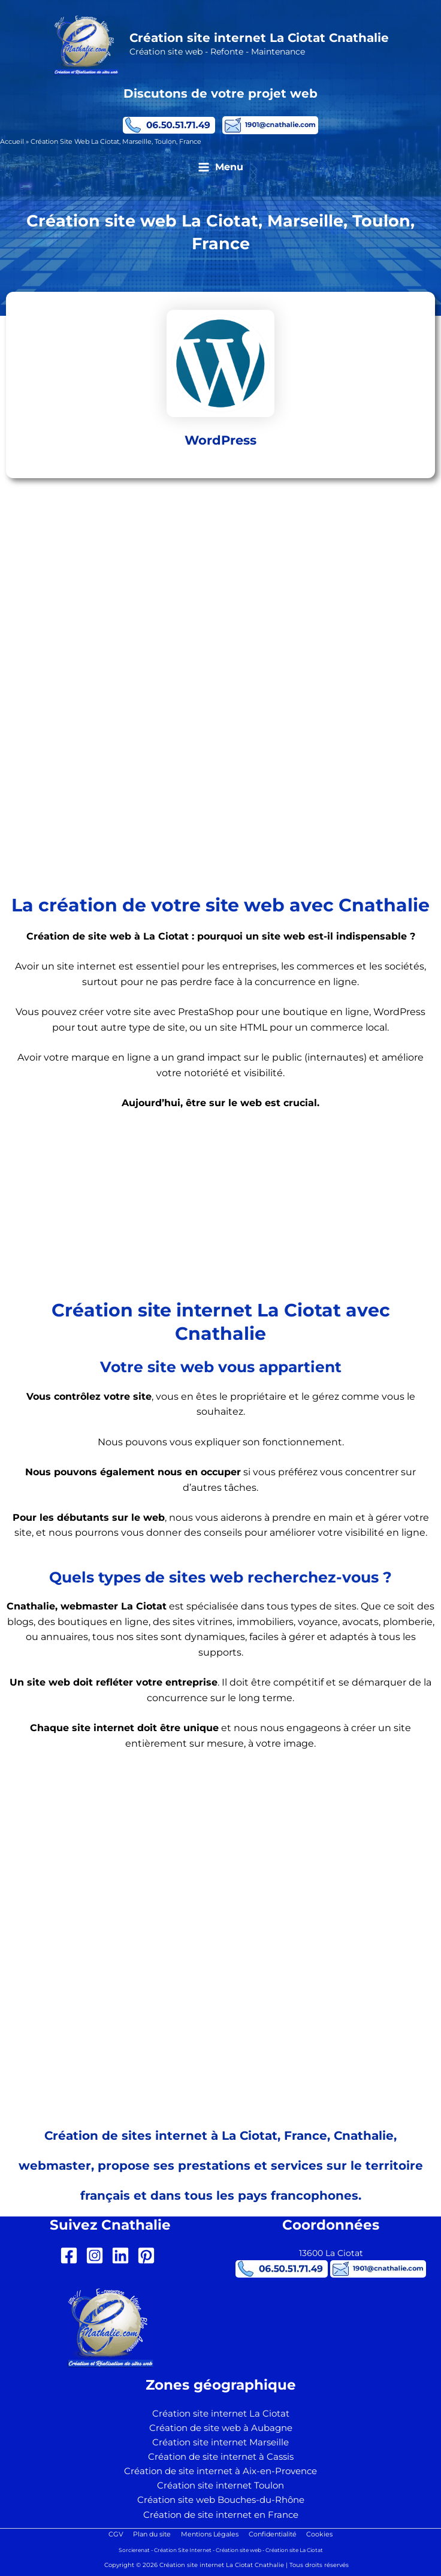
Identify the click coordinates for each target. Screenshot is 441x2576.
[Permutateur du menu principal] (220, 169)
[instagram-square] (97, 2255)
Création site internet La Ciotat (220, 2413)
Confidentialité (274, 2534)
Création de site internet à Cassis (221, 2456)
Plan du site (150, 2534)
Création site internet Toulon (220, 2485)
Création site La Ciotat (294, 2550)
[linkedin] (123, 2255)
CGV (111, 2534)
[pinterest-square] (149, 2255)
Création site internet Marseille (220, 2442)
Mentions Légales (209, 2534)
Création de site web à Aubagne (220, 2428)
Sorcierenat (134, 2550)
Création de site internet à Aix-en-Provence (220, 2471)
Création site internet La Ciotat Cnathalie (260, 39)
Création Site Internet (183, 2550)
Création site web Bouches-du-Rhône (220, 2500)
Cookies (323, 2534)
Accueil (12, 143)
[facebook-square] (71, 2255)
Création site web (238, 2550)
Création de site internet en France (220, 2514)
